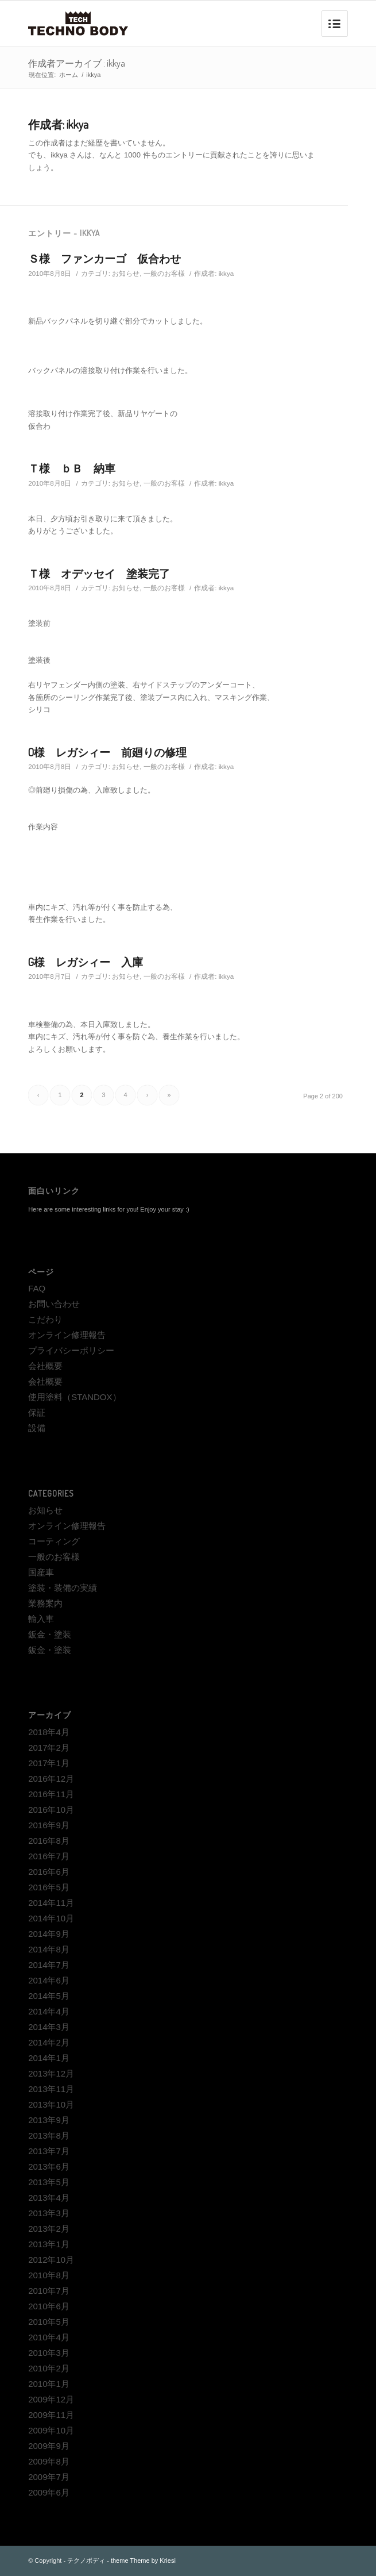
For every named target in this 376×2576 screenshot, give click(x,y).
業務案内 (45, 1603)
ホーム (68, 74)
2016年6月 (48, 1872)
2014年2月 (48, 2042)
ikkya (226, 273)
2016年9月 (48, 1825)
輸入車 (41, 1619)
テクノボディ (86, 2560)
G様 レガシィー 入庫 (85, 962)
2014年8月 (48, 1949)
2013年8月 (48, 2135)
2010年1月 (48, 2384)
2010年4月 (48, 2337)
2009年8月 (48, 2461)
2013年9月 (48, 2120)
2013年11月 (51, 2089)
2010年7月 (48, 2291)
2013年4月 (48, 2197)
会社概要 (45, 1366)
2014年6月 (48, 1980)
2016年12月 (51, 1778)
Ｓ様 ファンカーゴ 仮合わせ (104, 258)
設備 (36, 1428)
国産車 (41, 1572)
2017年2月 (48, 1747)
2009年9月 (48, 2446)
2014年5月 (48, 1996)
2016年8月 (48, 1841)
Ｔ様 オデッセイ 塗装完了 (99, 573)
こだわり (45, 1319)
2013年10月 (51, 2104)
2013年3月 (48, 2213)
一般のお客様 (164, 273)
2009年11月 (51, 2415)
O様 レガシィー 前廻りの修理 (107, 752)
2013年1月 (48, 2244)
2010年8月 (48, 2275)
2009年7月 (48, 2477)
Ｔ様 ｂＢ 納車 (71, 468)
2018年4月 (48, 1732)
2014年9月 (48, 1934)
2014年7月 (48, 1965)
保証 (36, 1412)
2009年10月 (51, 2430)
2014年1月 (48, 2058)
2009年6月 (48, 2492)
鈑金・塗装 (49, 1634)
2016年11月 (51, 1794)
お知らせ (125, 273)
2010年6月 (48, 2306)
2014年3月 (48, 2027)
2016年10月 (51, 1809)
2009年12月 (51, 2399)
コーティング (54, 1541)
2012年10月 (51, 2259)
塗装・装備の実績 (62, 1588)
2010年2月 (48, 2368)
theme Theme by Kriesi (143, 2560)
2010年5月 (48, 2322)
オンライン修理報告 (67, 1335)
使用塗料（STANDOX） (74, 1397)
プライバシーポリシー (71, 1350)
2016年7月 (48, 1856)
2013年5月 (48, 2182)
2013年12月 (51, 2073)
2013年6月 (48, 2166)
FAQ (36, 1288)
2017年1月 (48, 1763)
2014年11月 (51, 1903)
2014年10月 (51, 1918)
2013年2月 (48, 2228)
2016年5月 (48, 1887)
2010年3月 (48, 2353)
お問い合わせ (54, 1304)
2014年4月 (48, 2011)
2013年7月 (48, 2151)
